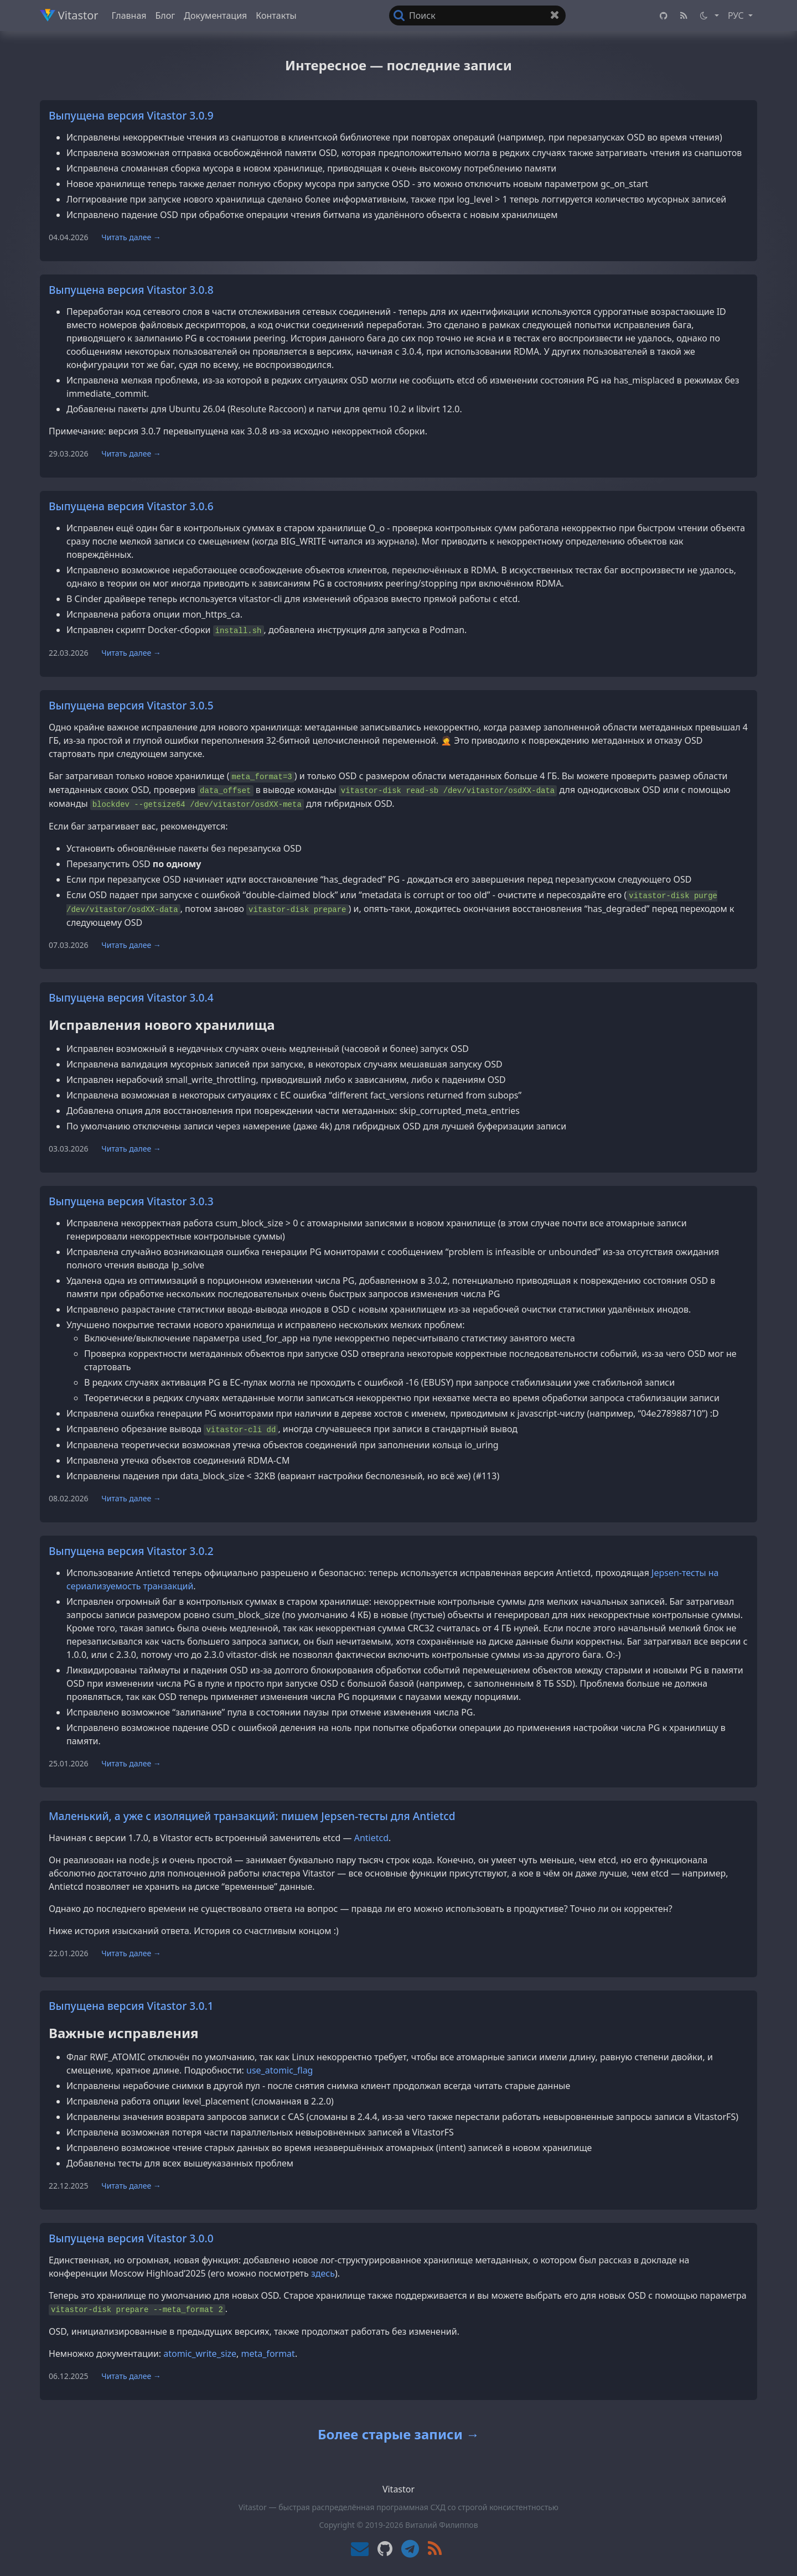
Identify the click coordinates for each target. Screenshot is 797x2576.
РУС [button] (737, 15)
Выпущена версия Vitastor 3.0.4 (131, 997)
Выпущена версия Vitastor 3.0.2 (131, 1550)
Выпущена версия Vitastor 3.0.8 (131, 289)
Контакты (276, 15)
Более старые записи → (398, 2434)
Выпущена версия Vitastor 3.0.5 (131, 705)
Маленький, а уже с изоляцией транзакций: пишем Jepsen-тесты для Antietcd (252, 1815)
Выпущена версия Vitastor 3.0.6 (131, 506)
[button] (708, 15)
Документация (215, 15)
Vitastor (69, 15)
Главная (129, 15)
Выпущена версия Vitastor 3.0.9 (131, 115)
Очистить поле (558, 17)
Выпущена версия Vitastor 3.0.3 (131, 1201)
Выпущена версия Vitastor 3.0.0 (131, 2238)
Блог (165, 15)
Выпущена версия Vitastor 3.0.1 (131, 2005)
